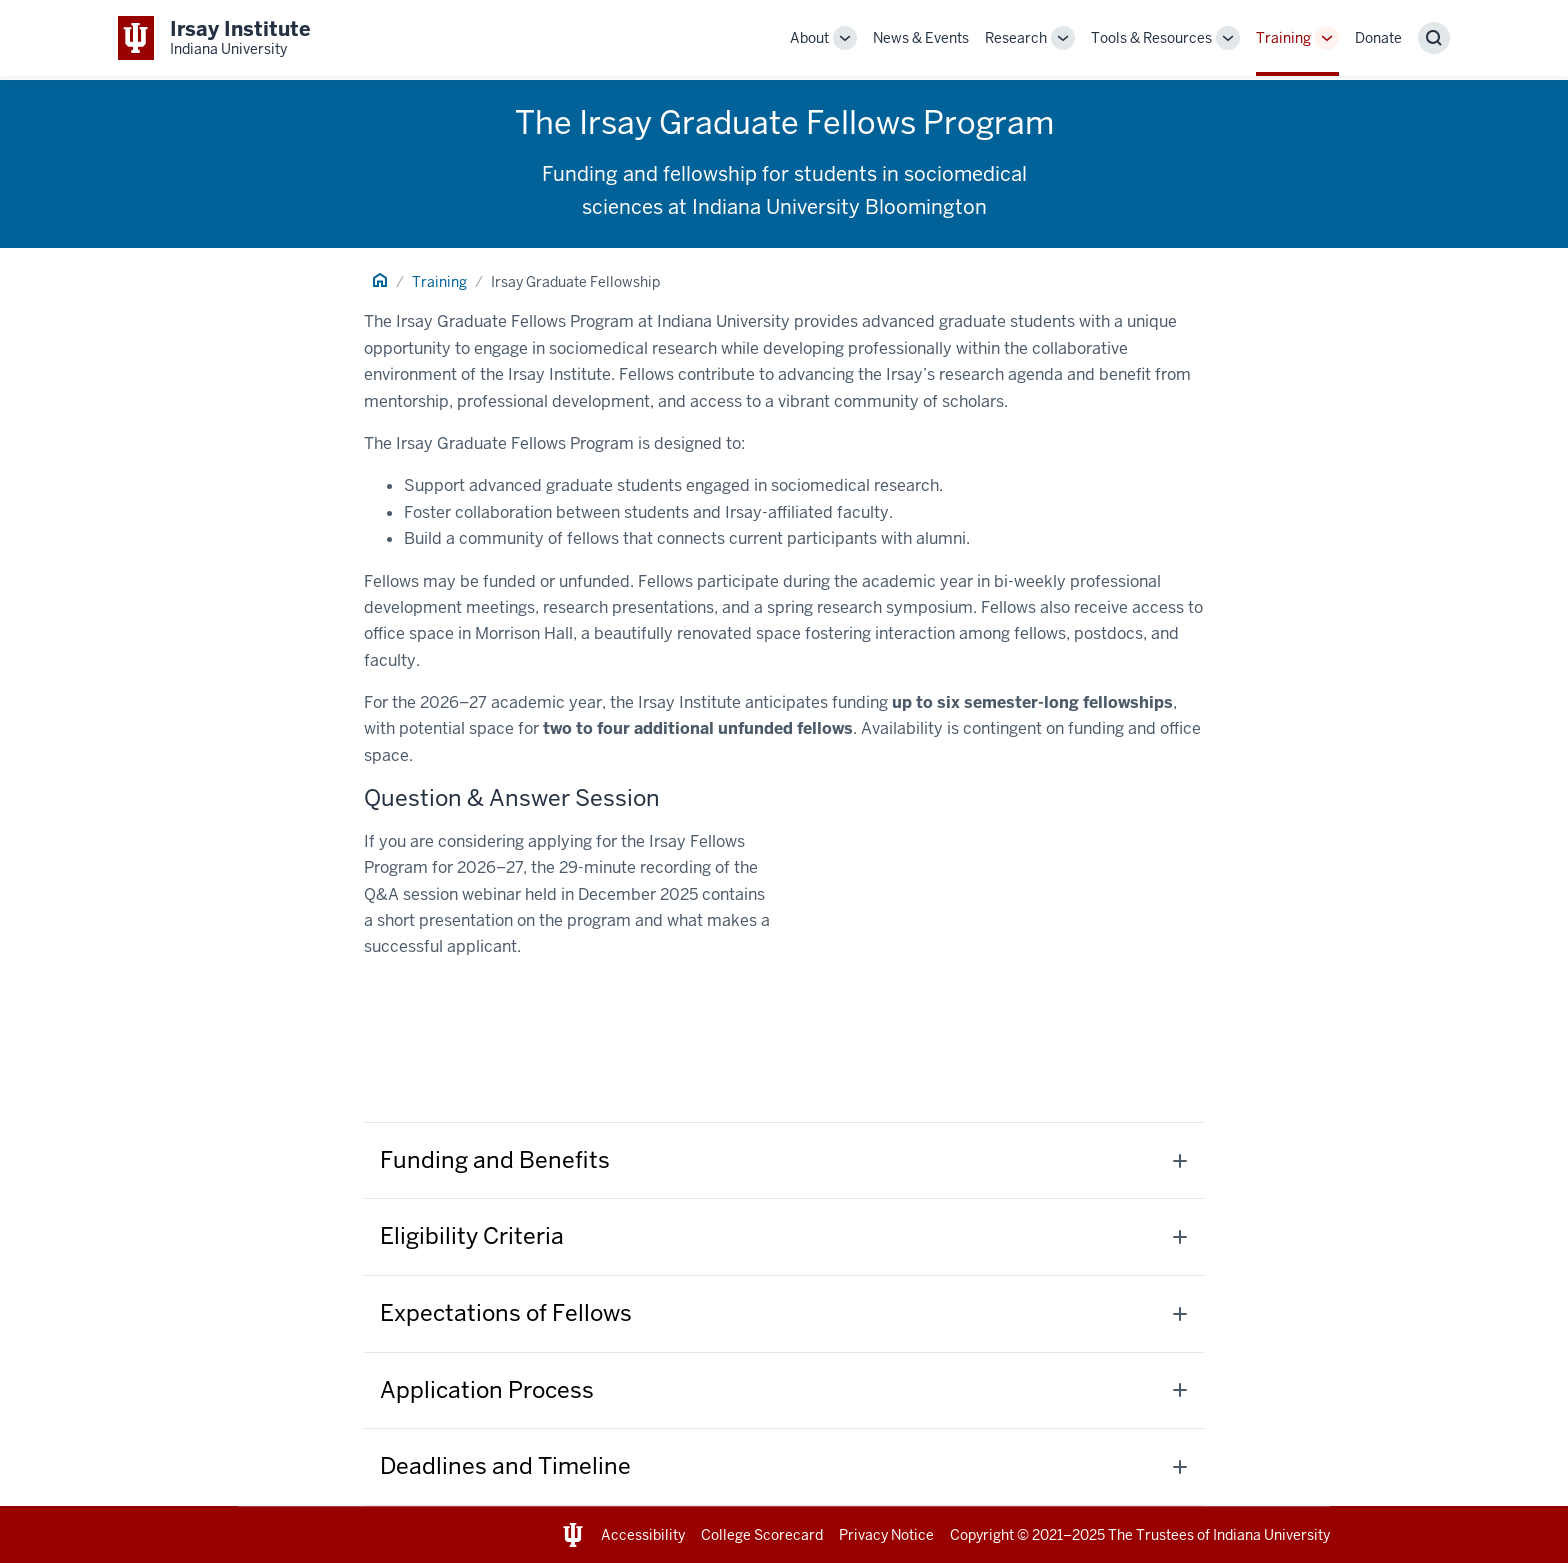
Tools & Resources (1151, 38)
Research (1016, 38)
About (809, 38)
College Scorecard (762, 1535)
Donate (1378, 38)
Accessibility (643, 1535)
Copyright (982, 1535)
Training (1283, 38)
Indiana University (1271, 1535)
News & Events (921, 38)
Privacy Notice (886, 1535)
